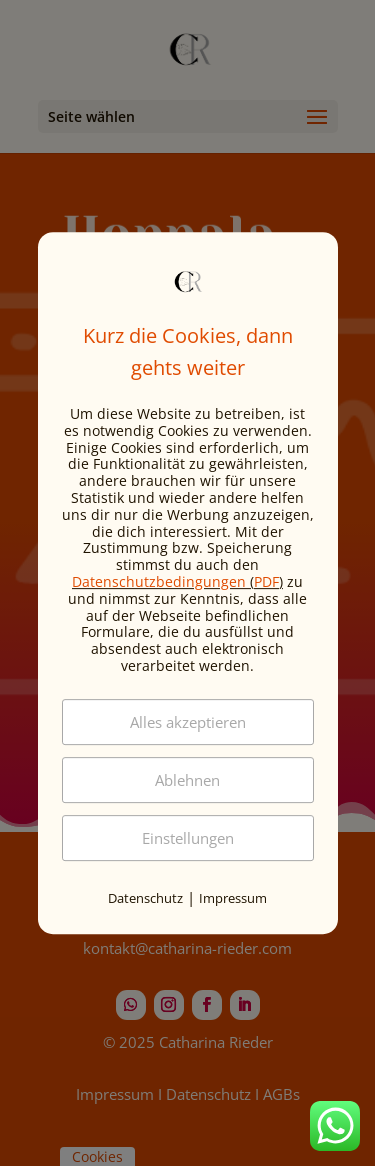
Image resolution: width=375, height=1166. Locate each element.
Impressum (233, 898)
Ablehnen (187, 780)
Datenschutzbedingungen (159, 581)
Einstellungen (188, 838)
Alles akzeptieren (188, 722)
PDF (266, 581)
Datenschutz (145, 898)
